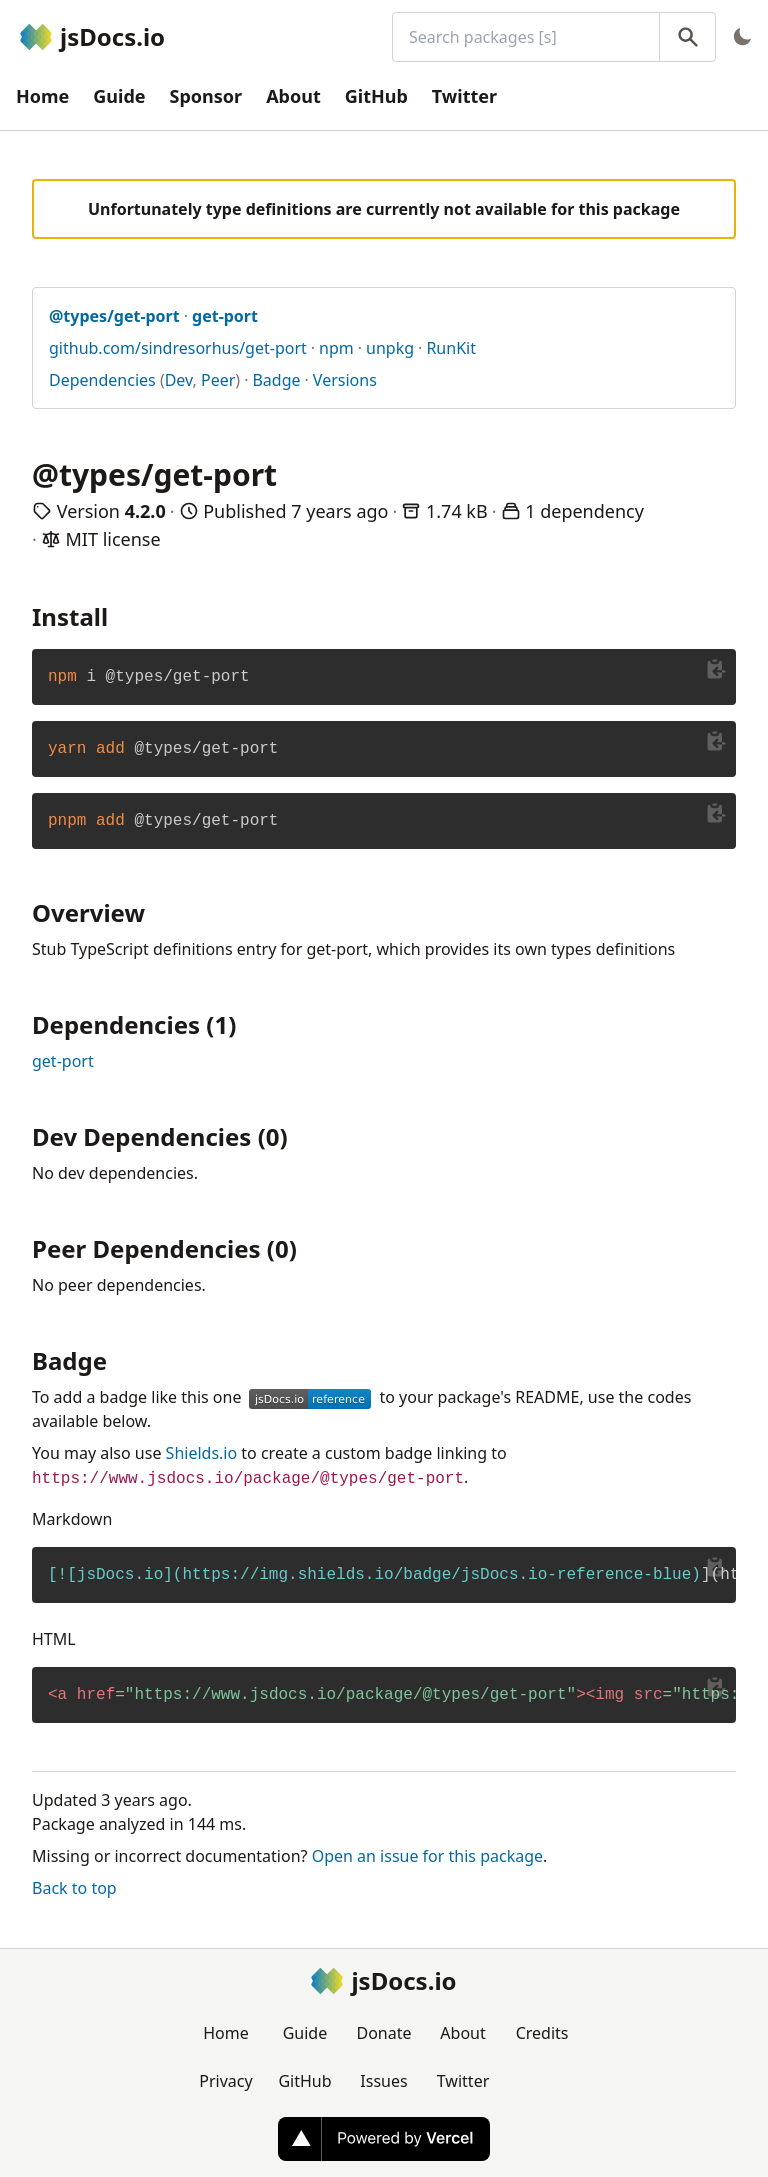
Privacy (225, 2081)
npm (336, 348)
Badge (276, 380)
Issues (383, 2081)
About (293, 96)
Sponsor (206, 96)
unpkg (390, 348)
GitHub (376, 96)
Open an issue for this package (427, 1856)
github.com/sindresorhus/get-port (178, 348)
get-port (63, 1061)
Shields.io (202, 1453)
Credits (542, 2033)
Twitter (464, 96)
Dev (179, 380)
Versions (345, 380)
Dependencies (102, 380)
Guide (119, 96)
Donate (383, 2033)
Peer (218, 380)
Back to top (74, 1888)
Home (42, 96)
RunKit (451, 348)
